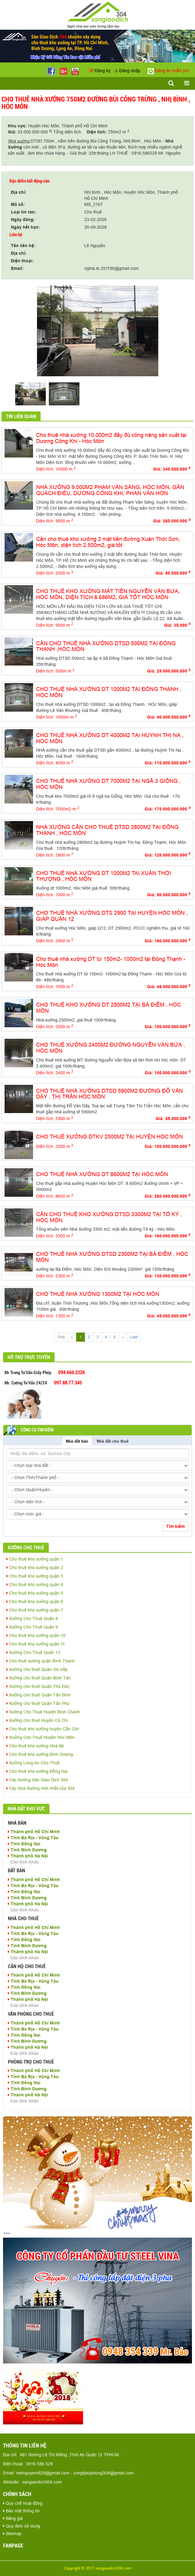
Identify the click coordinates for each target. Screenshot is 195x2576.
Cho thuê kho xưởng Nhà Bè (35, 1745)
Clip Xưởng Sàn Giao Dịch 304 (37, 1779)
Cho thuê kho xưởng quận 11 (35, 1644)
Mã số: (18, 204)
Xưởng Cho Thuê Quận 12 (33, 1652)
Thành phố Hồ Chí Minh (34, 1831)
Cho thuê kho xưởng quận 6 (34, 1601)
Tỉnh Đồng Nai (24, 1843)
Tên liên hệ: (23, 245)
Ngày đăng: (23, 219)
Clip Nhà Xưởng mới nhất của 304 (40, 1788)
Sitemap (12, 2533)
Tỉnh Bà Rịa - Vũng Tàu (33, 1837)
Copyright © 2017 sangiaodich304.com (98, 2568)
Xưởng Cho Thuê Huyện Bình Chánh (43, 1711)
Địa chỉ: (19, 192)
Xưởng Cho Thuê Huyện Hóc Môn (40, 1737)
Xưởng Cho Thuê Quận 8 (32, 1618)
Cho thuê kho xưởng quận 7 (34, 1610)
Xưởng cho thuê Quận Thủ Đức (38, 1686)
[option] (97, 330)
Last (133, 1337)
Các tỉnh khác (24, 1862)
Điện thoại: (22, 260)
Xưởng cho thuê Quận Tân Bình (38, 1694)
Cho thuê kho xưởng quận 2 (34, 1567)
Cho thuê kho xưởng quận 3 (34, 1576)
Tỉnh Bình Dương (27, 1849)
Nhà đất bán (77, 1441)
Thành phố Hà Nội (28, 1855)
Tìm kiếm (175, 1526)
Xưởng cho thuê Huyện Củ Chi (37, 1720)
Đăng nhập (127, 70)
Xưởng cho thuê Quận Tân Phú (37, 1703)
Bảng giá (13, 2518)
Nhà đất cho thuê (113, 1441)
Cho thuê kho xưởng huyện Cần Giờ (42, 1728)
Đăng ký (100, 70)
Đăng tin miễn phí (168, 70)
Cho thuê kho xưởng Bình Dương (39, 1754)
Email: (17, 268)
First (61, 1337)
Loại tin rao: (23, 212)
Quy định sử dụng (21, 2526)
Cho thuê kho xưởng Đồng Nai (37, 1771)
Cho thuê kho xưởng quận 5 (34, 1593)
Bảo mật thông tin (21, 2510)
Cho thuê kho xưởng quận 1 (34, 1559)
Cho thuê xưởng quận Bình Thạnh (40, 1661)
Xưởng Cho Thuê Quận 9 (32, 1627)
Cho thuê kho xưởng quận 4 (34, 1584)
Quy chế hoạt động (22, 2503)
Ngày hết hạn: (25, 227)
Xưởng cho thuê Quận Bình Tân (38, 1677)
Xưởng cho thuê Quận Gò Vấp (37, 1669)
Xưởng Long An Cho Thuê (33, 1762)
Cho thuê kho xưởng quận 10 (36, 1635)
